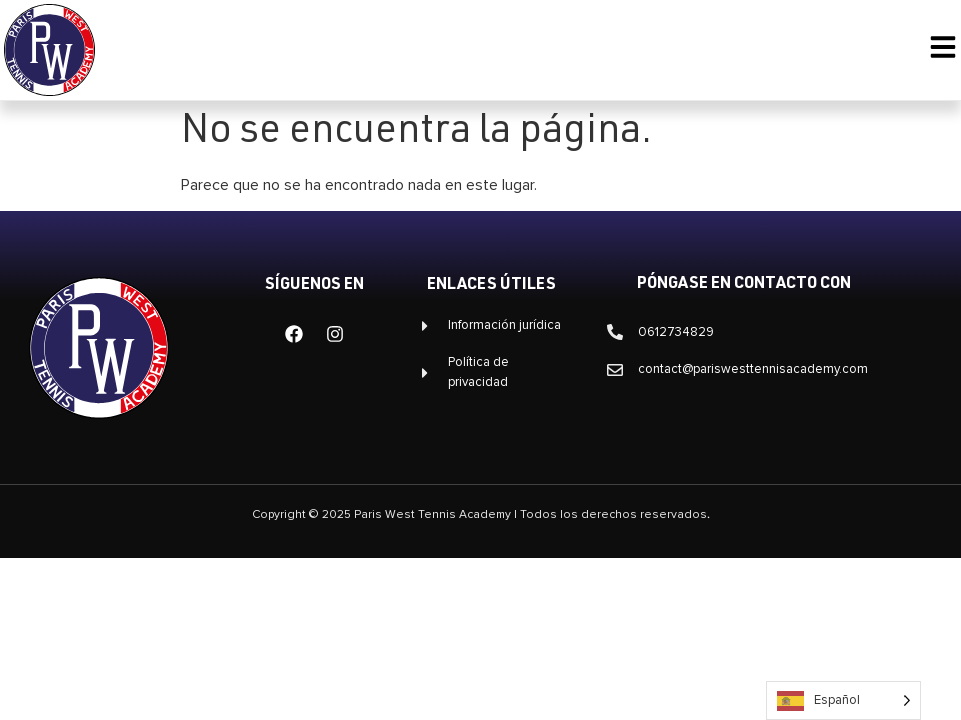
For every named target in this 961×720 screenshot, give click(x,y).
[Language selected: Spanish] (843, 700)
